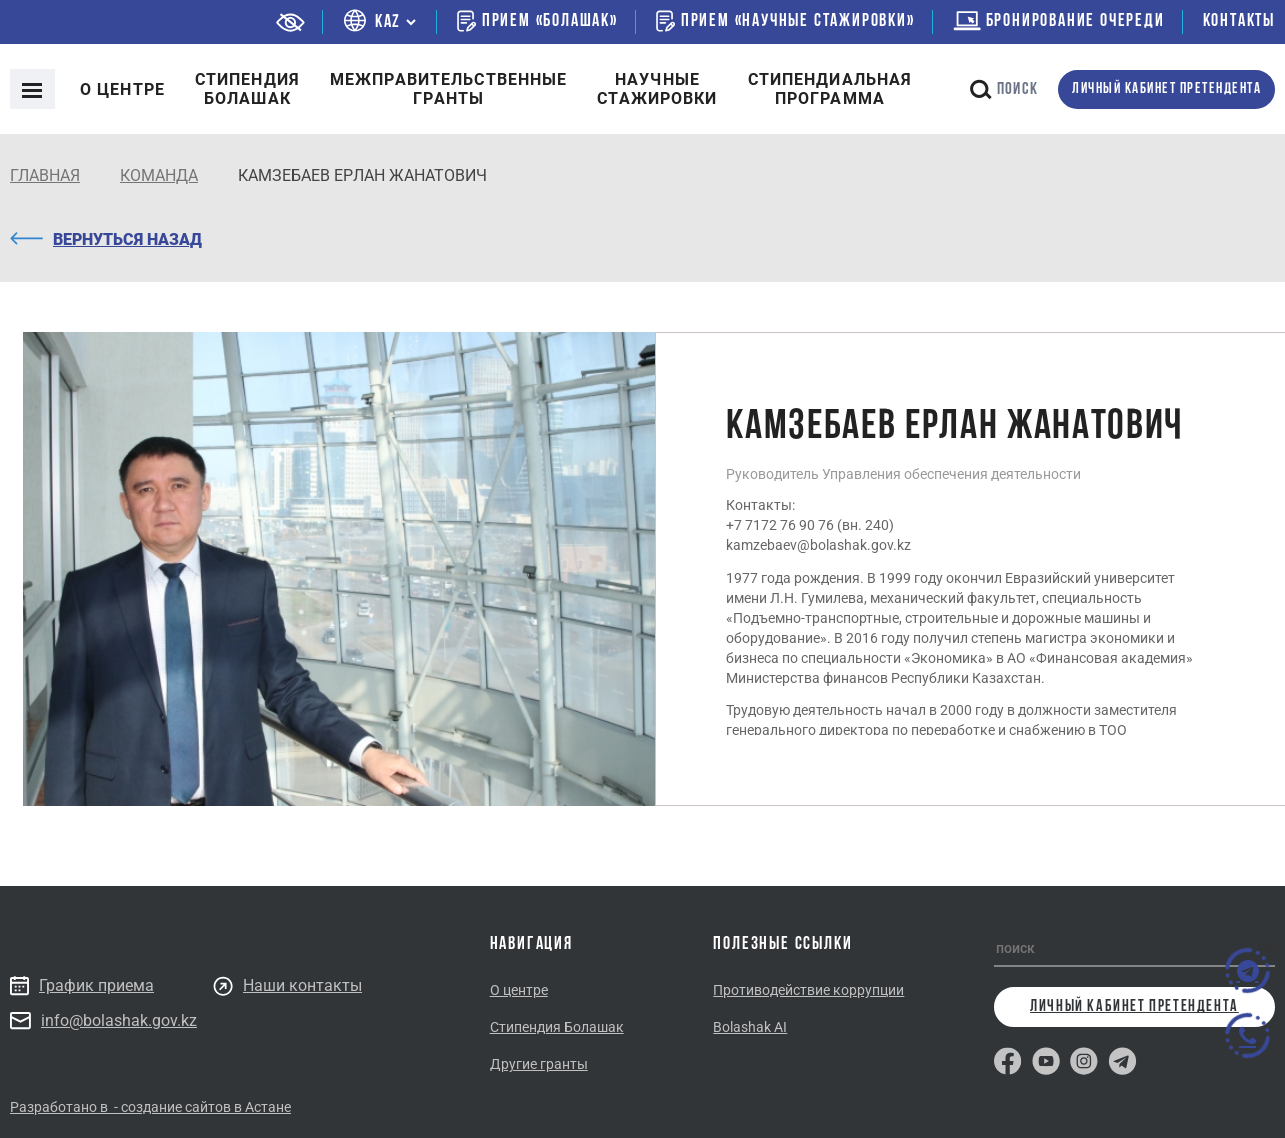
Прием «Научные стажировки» (785, 21)
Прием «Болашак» (537, 21)
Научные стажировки (657, 89)
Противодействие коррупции (808, 990)
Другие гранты (539, 1064)
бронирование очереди (1059, 21)
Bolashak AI (750, 1027)
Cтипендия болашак (247, 89)
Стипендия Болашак (557, 1027)
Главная (45, 175)
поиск (1004, 89)
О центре (122, 89)
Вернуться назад (106, 239)
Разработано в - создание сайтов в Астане (150, 1107)
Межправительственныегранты (448, 89)
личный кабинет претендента (1166, 89)
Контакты (1239, 21)
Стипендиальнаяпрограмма (830, 89)
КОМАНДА (159, 175)
